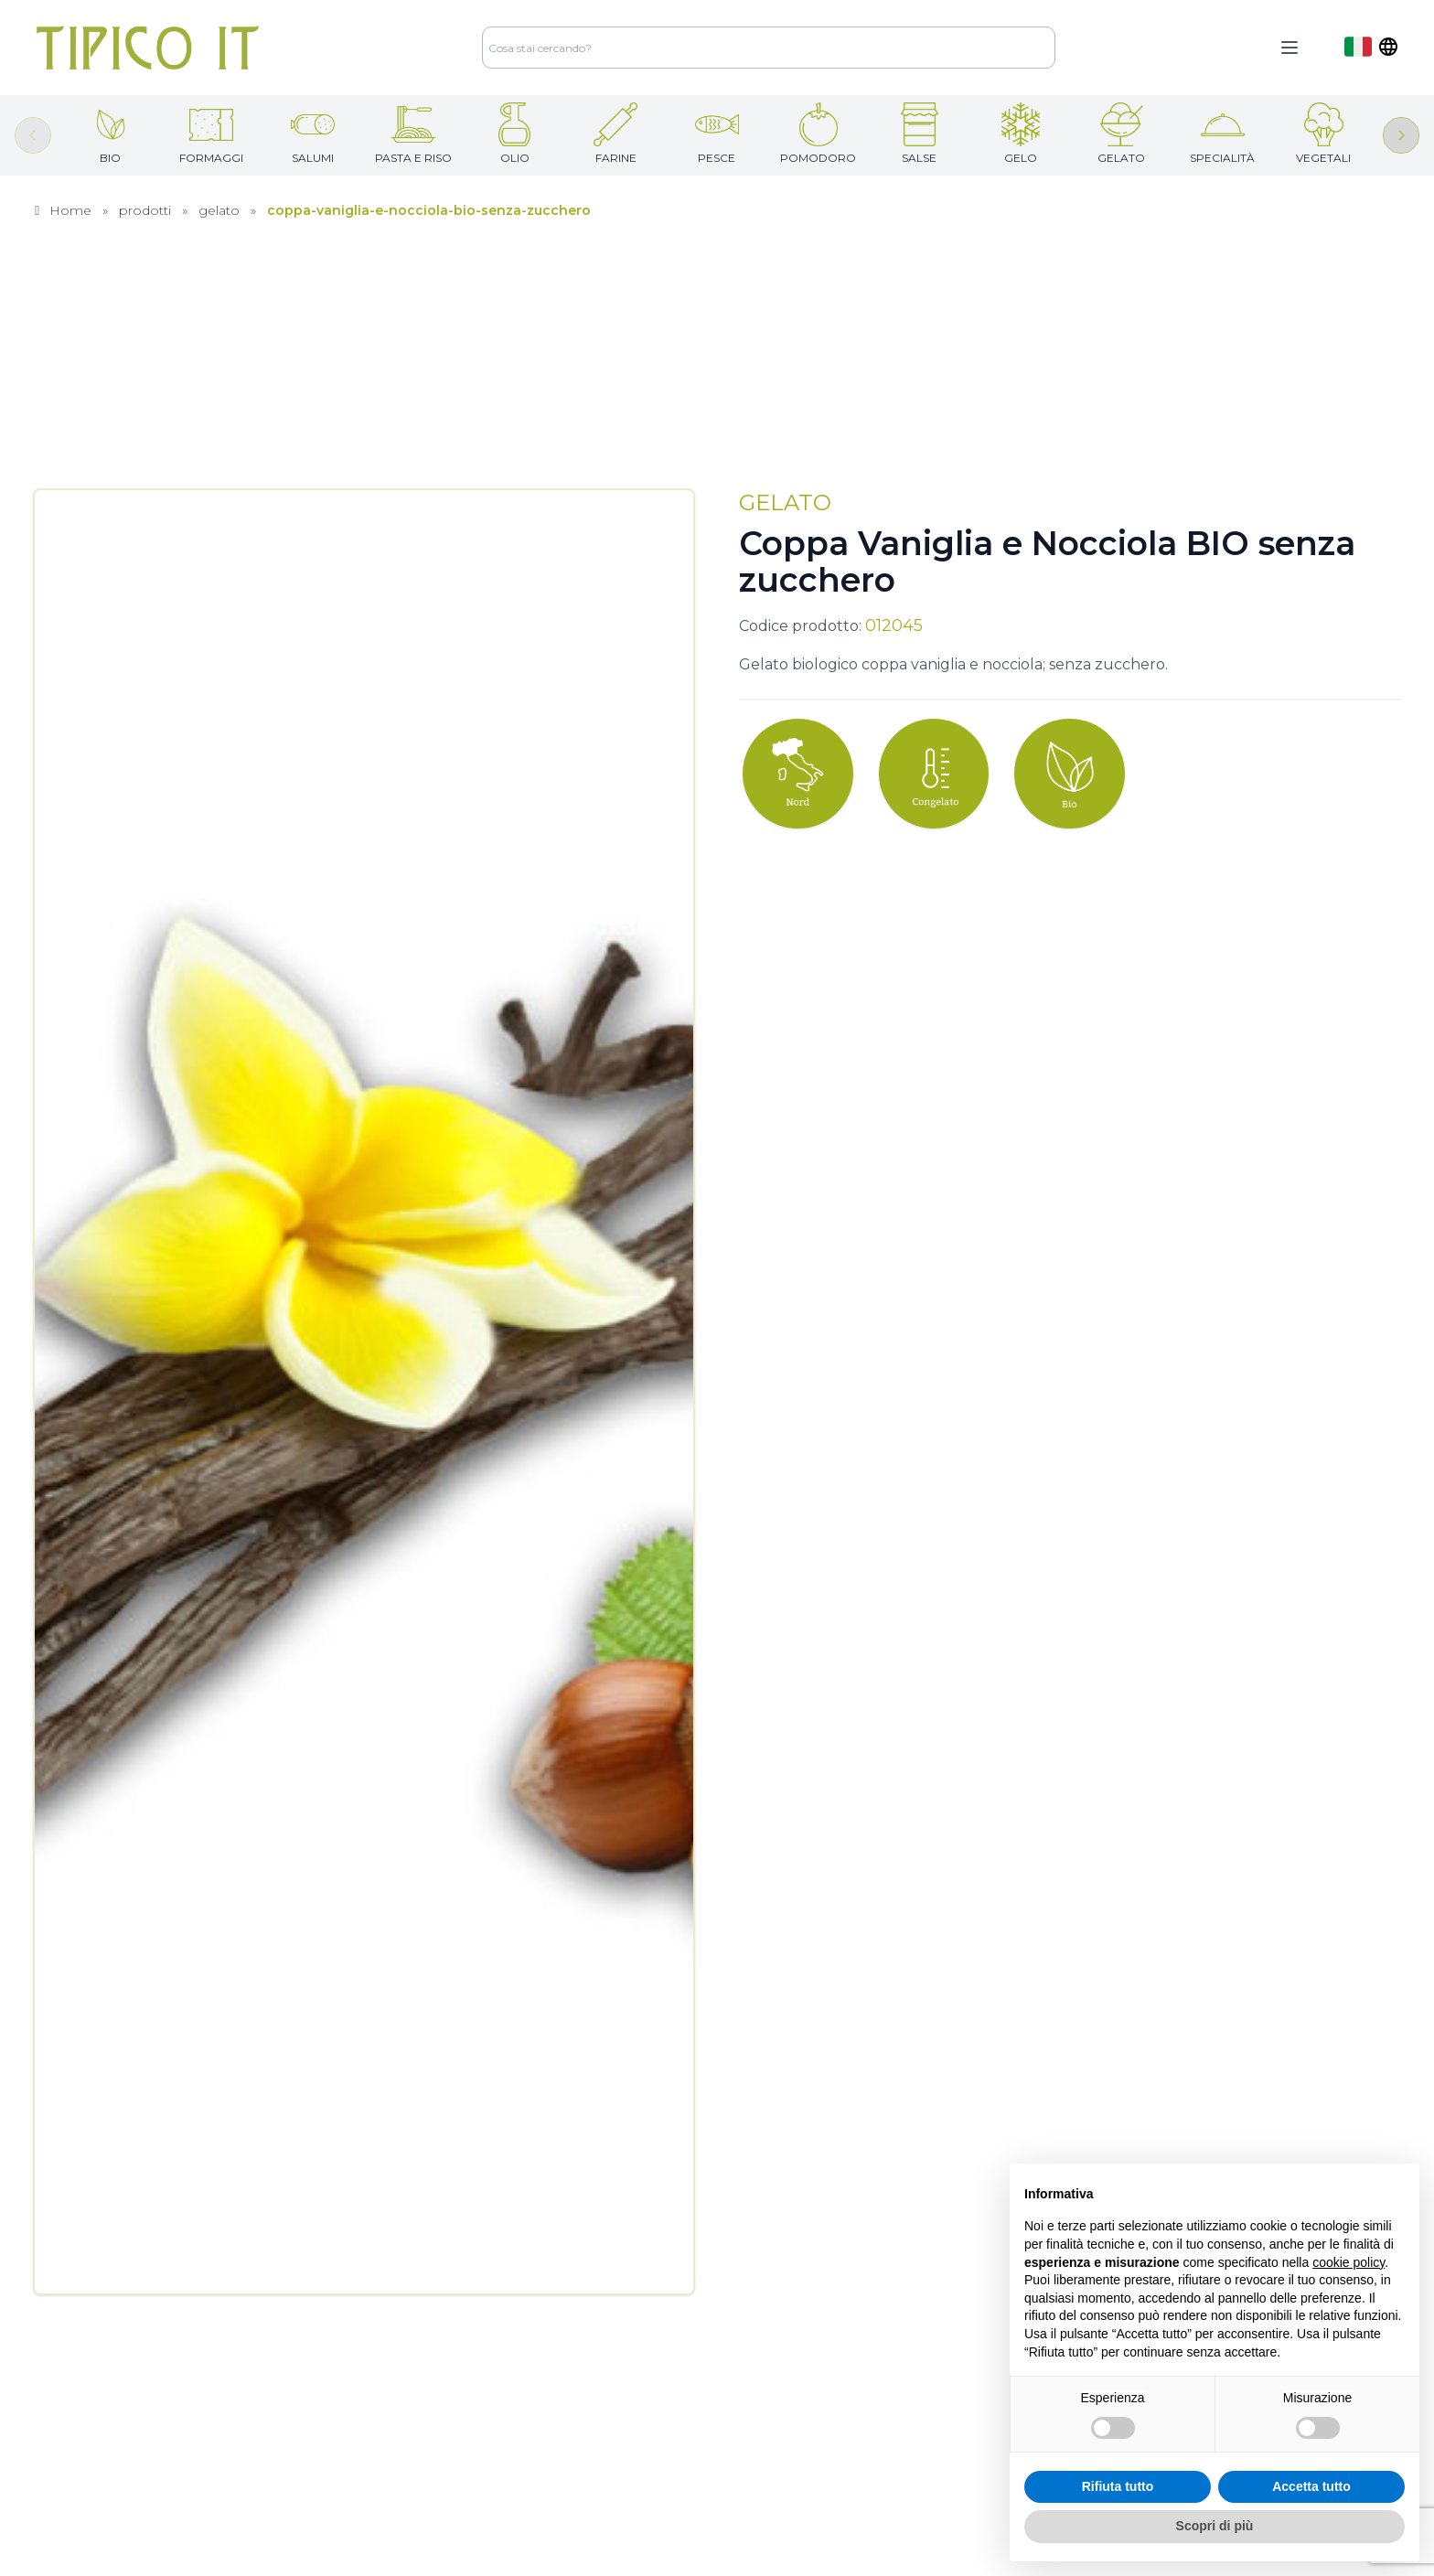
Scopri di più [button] (1215, 2525)
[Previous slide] (33, 135)
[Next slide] (1401, 135)
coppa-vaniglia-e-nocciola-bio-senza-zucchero (429, 210)
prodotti (145, 210)
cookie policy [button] (1348, 2262)
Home (70, 210)
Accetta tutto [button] (1311, 2486)
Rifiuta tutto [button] (1118, 2486)
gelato (219, 210)
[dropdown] (1370, 46)
